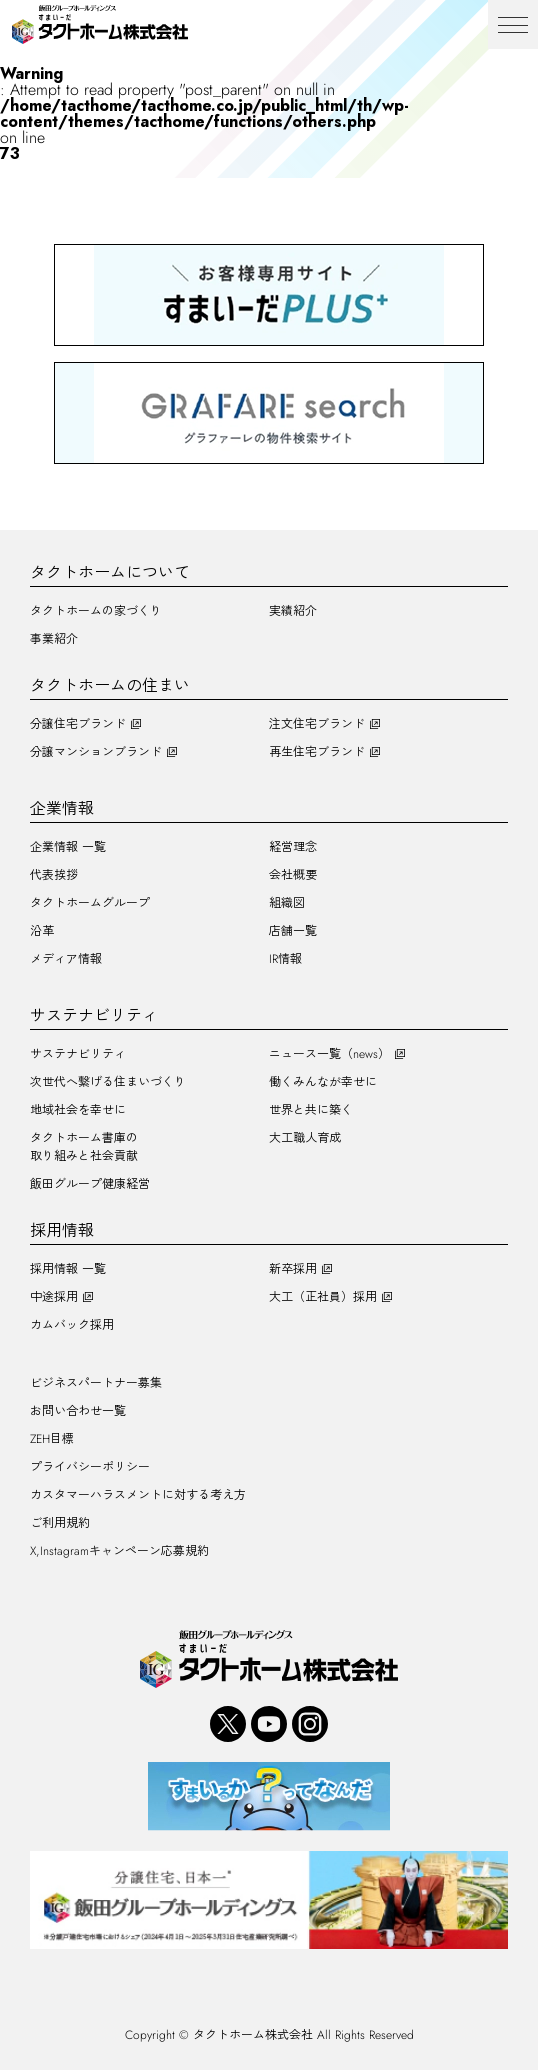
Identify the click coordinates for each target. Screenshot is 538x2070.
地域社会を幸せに (78, 1110)
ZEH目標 (52, 1439)
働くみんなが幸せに (323, 1082)
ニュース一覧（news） (329, 1054)
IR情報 (285, 959)
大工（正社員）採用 (323, 1297)
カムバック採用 (72, 1325)
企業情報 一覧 (68, 847)
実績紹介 (293, 611)
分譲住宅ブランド (78, 724)
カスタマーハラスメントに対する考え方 (138, 1495)
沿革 (42, 931)
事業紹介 (54, 639)
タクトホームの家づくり (96, 611)
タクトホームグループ (90, 903)
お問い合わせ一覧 (78, 1411)
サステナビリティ (78, 1054)
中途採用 (54, 1297)
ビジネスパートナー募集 (96, 1383)
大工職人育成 (305, 1138)
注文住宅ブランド (317, 724)
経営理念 (293, 847)
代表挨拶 (54, 875)
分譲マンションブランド (96, 752)
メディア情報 (66, 959)
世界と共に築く (311, 1110)
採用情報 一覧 (68, 1269)
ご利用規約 (60, 1523)
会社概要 (293, 875)
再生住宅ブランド (317, 752)
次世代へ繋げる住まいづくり (108, 1082)
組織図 (287, 903)
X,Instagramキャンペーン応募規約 (119, 1551)
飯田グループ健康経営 (90, 1184)
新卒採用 (293, 1269)
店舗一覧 (293, 931)
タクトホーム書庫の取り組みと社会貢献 (84, 1147)
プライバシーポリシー (90, 1467)
